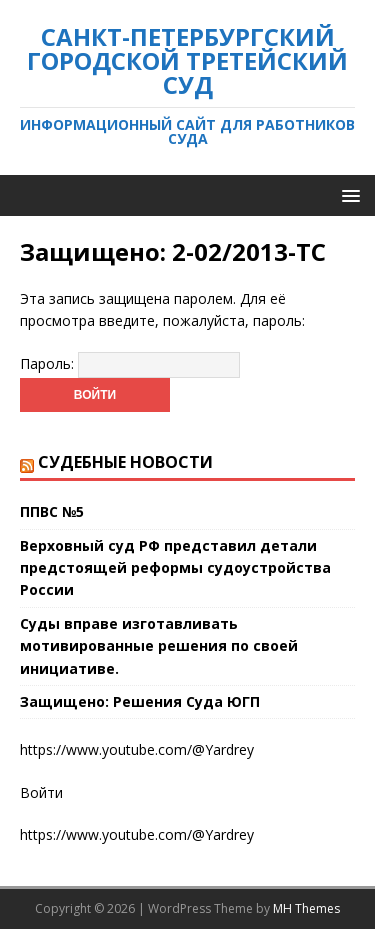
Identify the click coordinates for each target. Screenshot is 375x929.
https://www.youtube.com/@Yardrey (137, 834)
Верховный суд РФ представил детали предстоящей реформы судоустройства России (175, 568)
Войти (41, 792)
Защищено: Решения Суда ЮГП (140, 701)
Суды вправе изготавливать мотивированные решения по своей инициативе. (159, 646)
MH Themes (306, 908)
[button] (347, 194)
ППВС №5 (52, 511)
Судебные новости (125, 462)
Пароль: (130, 363)
